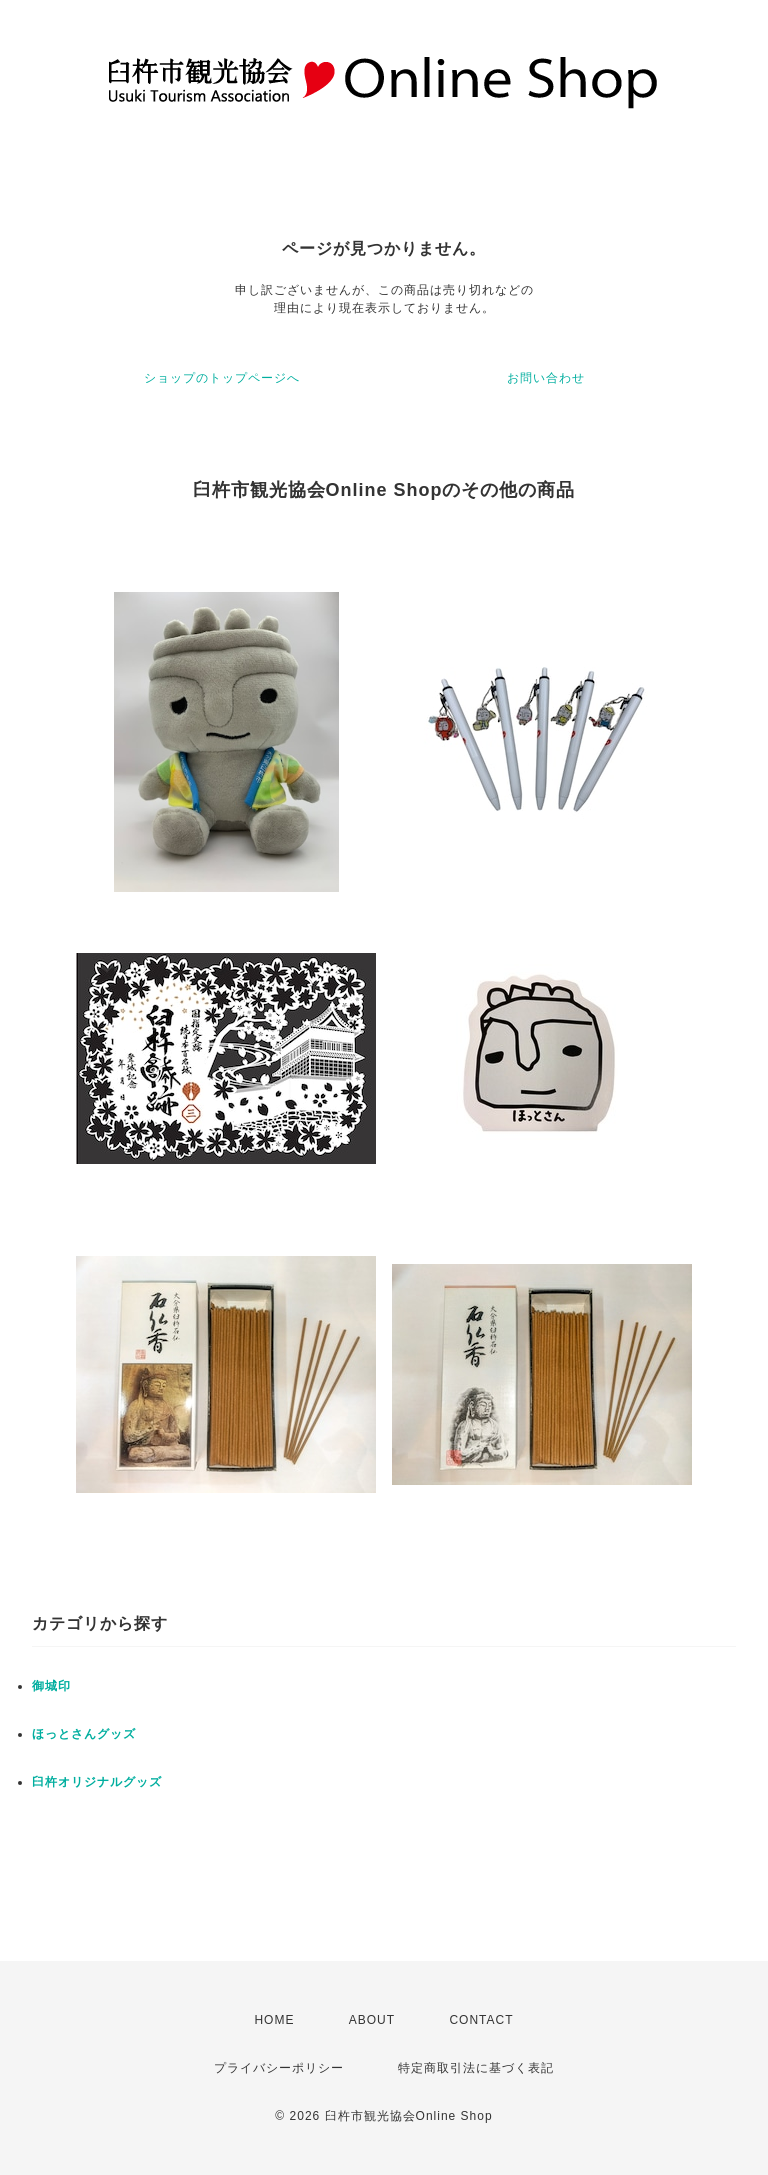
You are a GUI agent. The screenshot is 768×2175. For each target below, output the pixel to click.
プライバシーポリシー (279, 2068)
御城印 (51, 1686)
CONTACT (481, 2020)
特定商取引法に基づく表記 (476, 2068)
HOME (274, 2020)
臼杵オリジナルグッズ (97, 1782)
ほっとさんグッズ (84, 1734)
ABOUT (372, 2020)
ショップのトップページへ (222, 378)
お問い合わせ (546, 378)
